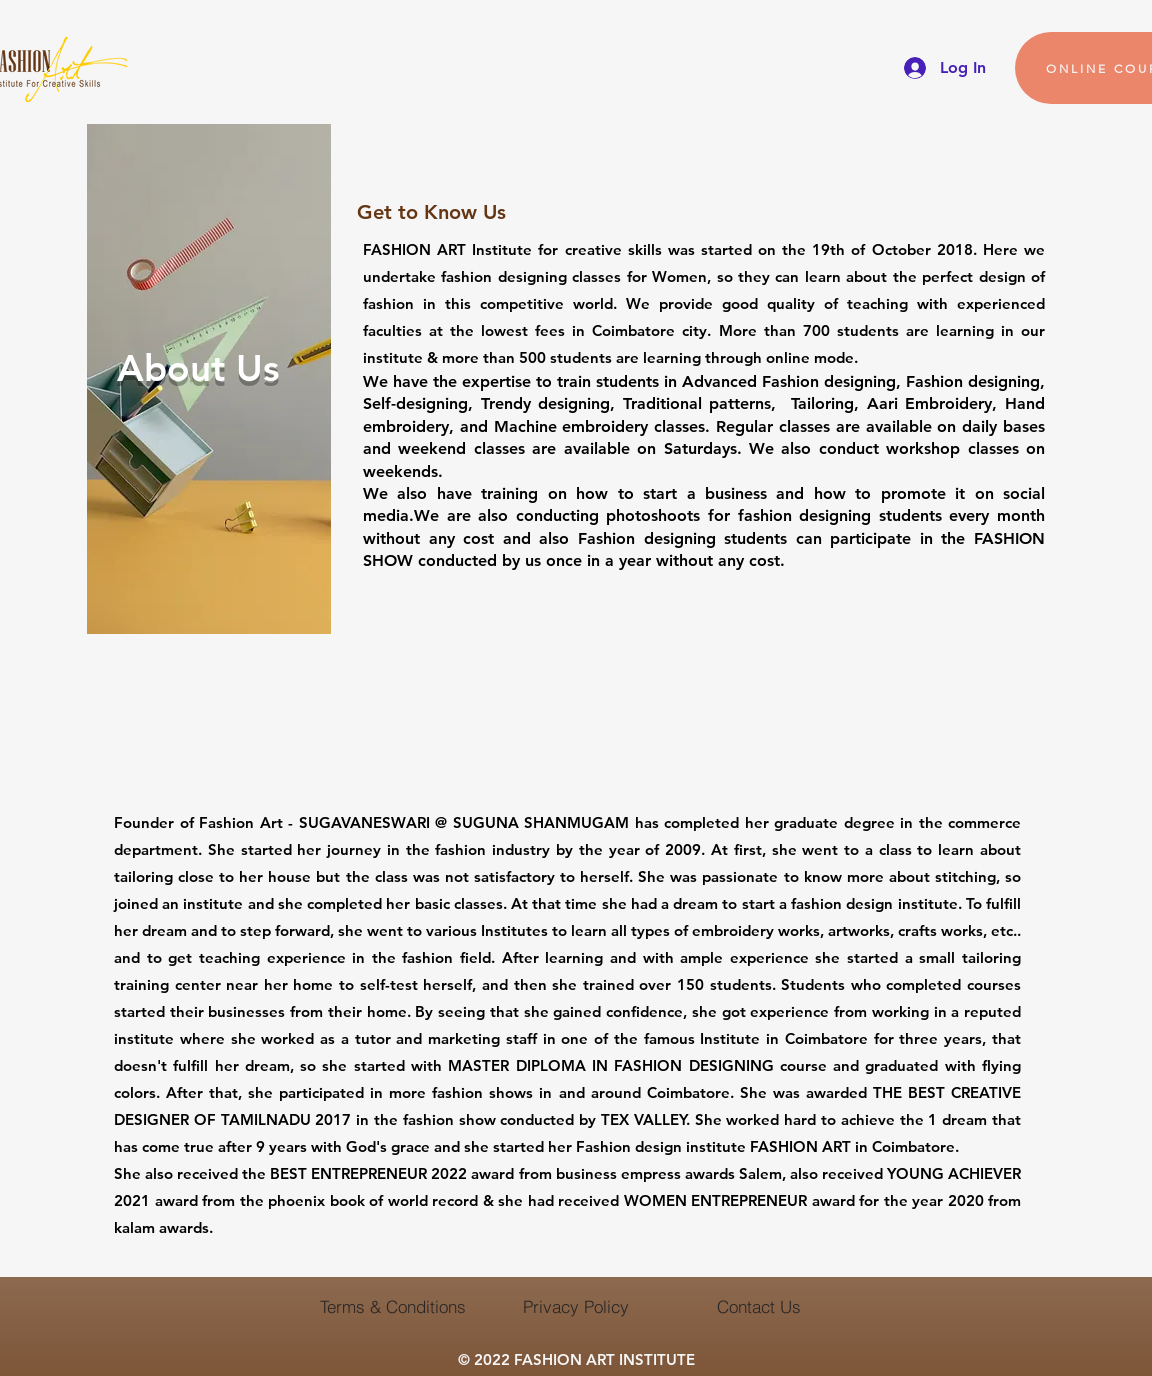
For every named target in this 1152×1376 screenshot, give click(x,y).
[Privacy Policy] (575, 1306)
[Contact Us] (758, 1306)
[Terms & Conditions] (392, 1306)
